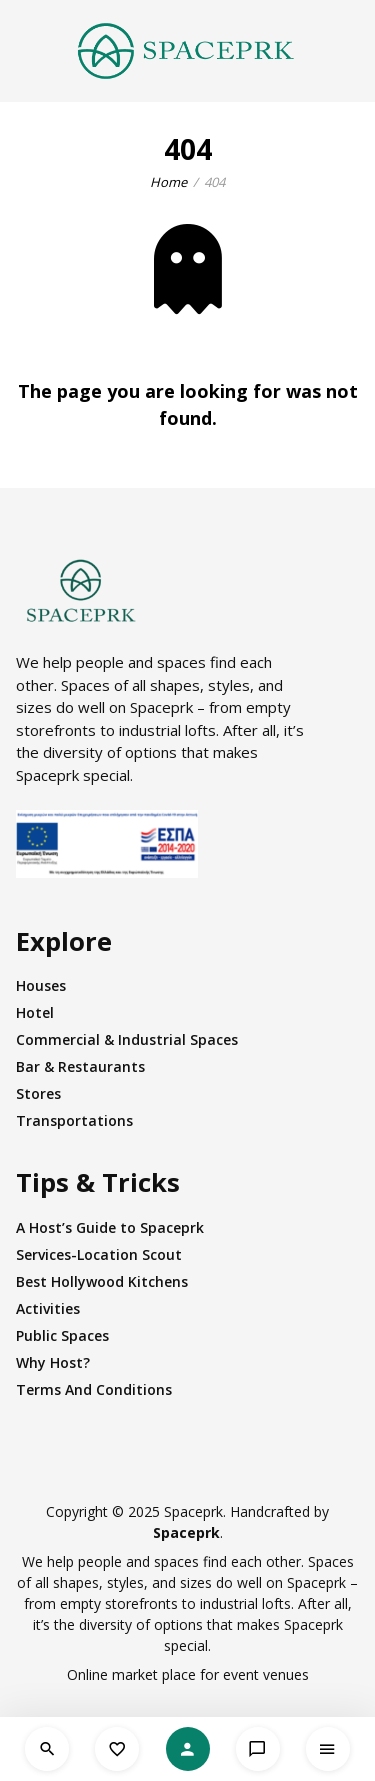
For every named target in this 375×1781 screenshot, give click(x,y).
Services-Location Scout (99, 1254)
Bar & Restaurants (80, 1066)
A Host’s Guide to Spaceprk (110, 1227)
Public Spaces (62, 1335)
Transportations (74, 1120)
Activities (48, 1308)
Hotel (35, 1012)
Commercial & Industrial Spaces (127, 1039)
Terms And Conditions (94, 1389)
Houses (41, 985)
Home (168, 182)
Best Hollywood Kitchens (102, 1281)
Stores (38, 1093)
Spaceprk (186, 1532)
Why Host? (53, 1362)
